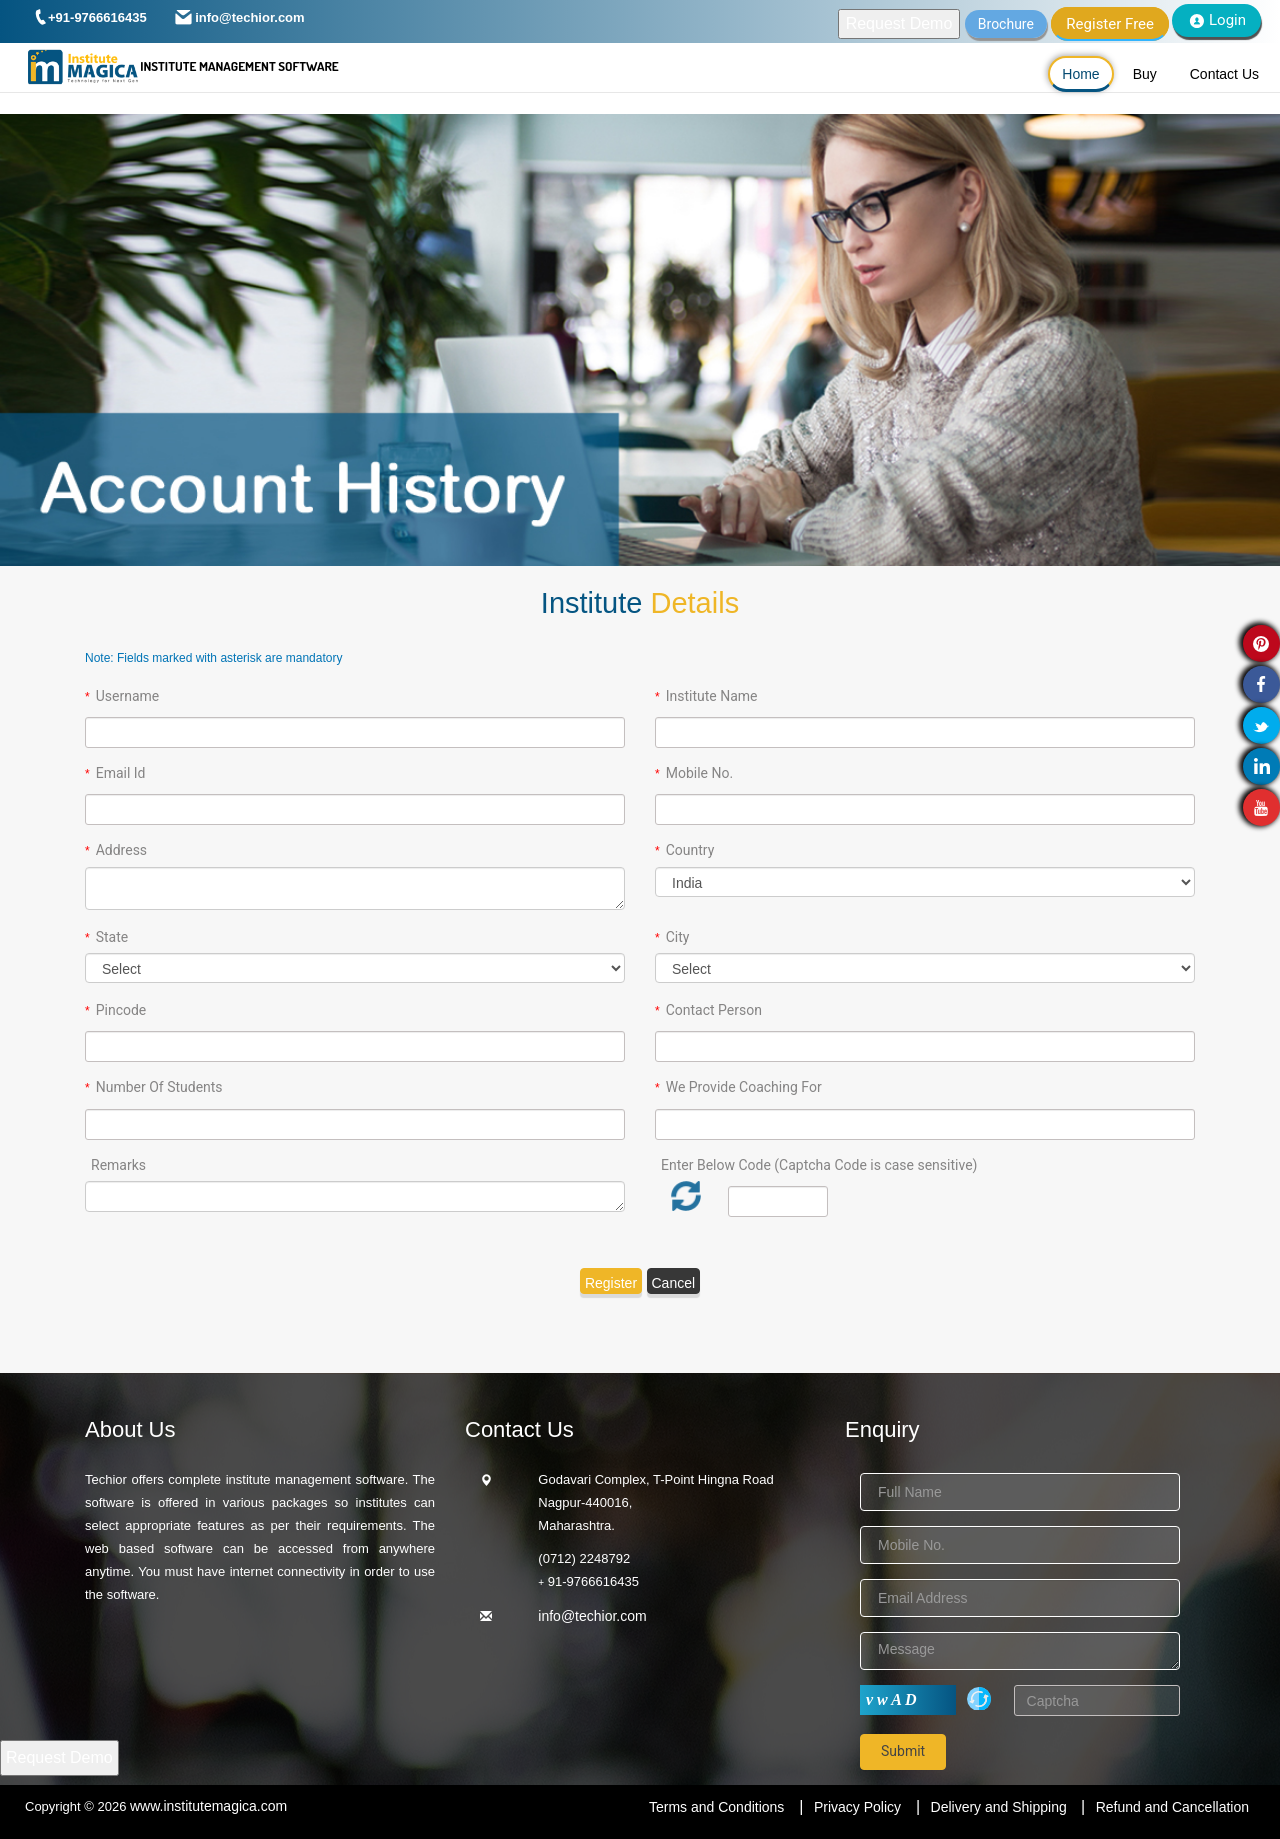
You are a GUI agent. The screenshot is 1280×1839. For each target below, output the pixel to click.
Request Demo (899, 23)
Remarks (118, 1165)
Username (128, 696)
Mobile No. (699, 773)
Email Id (121, 773)
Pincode (121, 1010)
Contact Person (714, 1010)
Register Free (1110, 24)
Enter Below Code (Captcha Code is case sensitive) (819, 1165)
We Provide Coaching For (744, 1087)
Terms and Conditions (716, 1807)
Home (1080, 74)
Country (690, 850)
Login (1216, 20)
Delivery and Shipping (1001, 1807)
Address (121, 850)
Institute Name (712, 696)
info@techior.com (592, 1616)
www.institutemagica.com (208, 1806)
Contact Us (1224, 74)
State (112, 937)
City (678, 937)
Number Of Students (159, 1087)
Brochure (1006, 24)
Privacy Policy (857, 1807)
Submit (903, 1751)
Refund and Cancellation (1172, 1807)
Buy (1145, 74)
